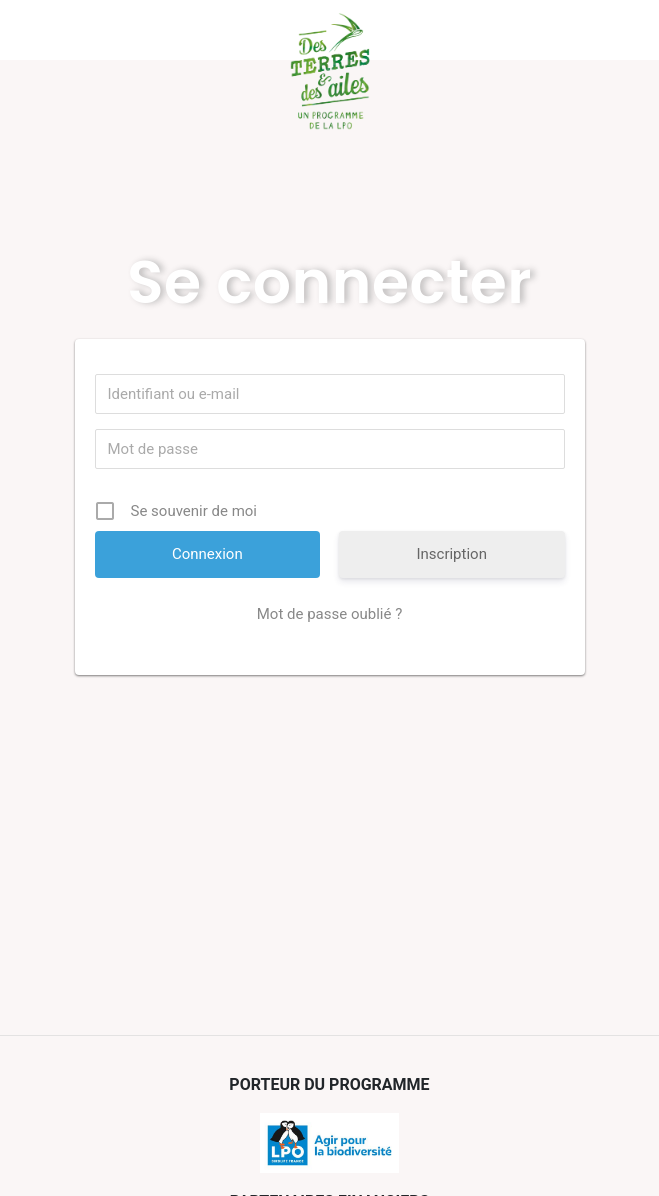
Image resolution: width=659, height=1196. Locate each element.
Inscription (451, 554)
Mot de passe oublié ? (329, 614)
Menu (105, 30)
